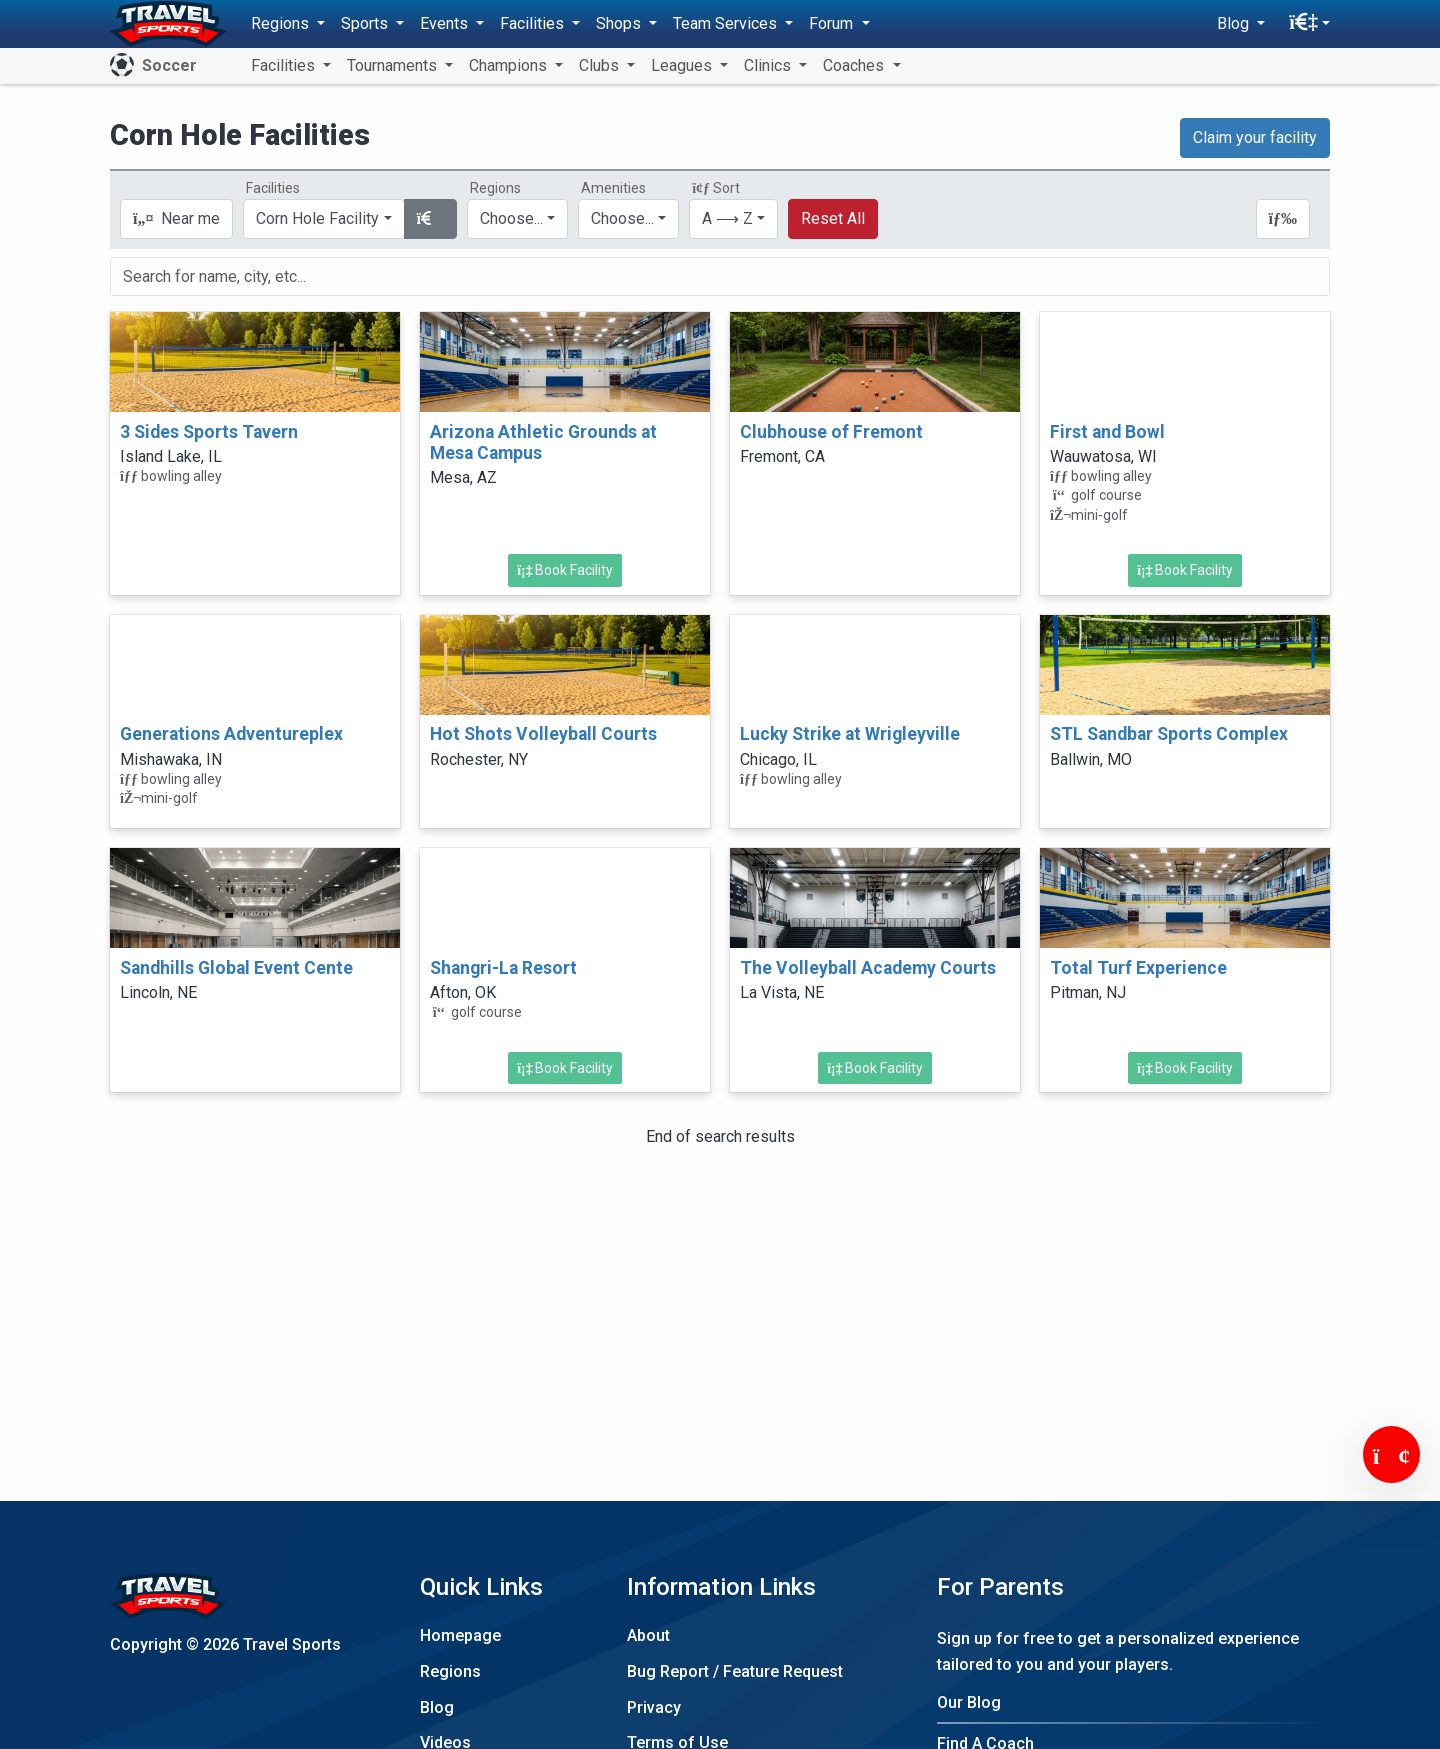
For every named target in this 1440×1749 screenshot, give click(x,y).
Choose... (511, 218)
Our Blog (969, 1702)
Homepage (460, 1635)
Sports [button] (366, 23)
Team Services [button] (727, 23)
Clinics (769, 65)
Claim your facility (1255, 137)
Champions (510, 65)
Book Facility (565, 570)
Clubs (601, 65)
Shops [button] (620, 23)
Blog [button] (1235, 23)
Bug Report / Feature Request (735, 1671)
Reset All (833, 218)
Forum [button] (833, 23)
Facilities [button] (534, 23)
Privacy (654, 1707)
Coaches (855, 65)
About (648, 1635)
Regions (450, 1671)
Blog (437, 1707)
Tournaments (394, 65)
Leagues (683, 65)
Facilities (285, 65)
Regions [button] (282, 23)
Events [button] (446, 23)
